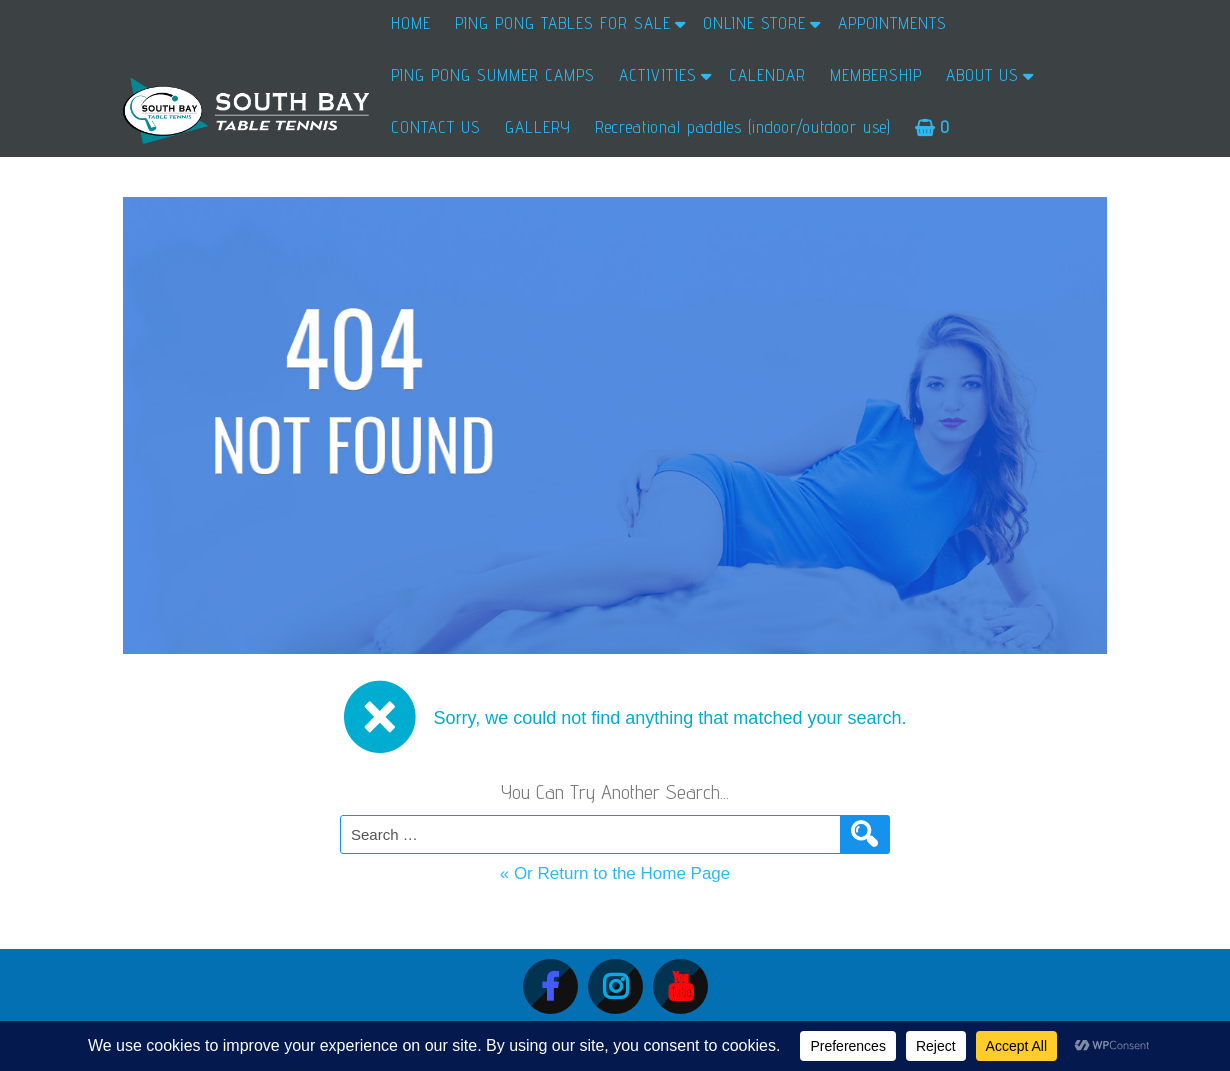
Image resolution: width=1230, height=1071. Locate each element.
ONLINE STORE (754, 23)
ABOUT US (982, 75)
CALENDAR (767, 75)
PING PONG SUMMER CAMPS (493, 75)
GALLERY (538, 127)
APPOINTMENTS (892, 23)
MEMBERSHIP (876, 75)
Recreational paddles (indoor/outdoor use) (743, 127)
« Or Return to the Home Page (615, 873)
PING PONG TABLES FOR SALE (563, 23)
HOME (411, 23)
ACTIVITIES (658, 75)
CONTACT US (436, 127)
